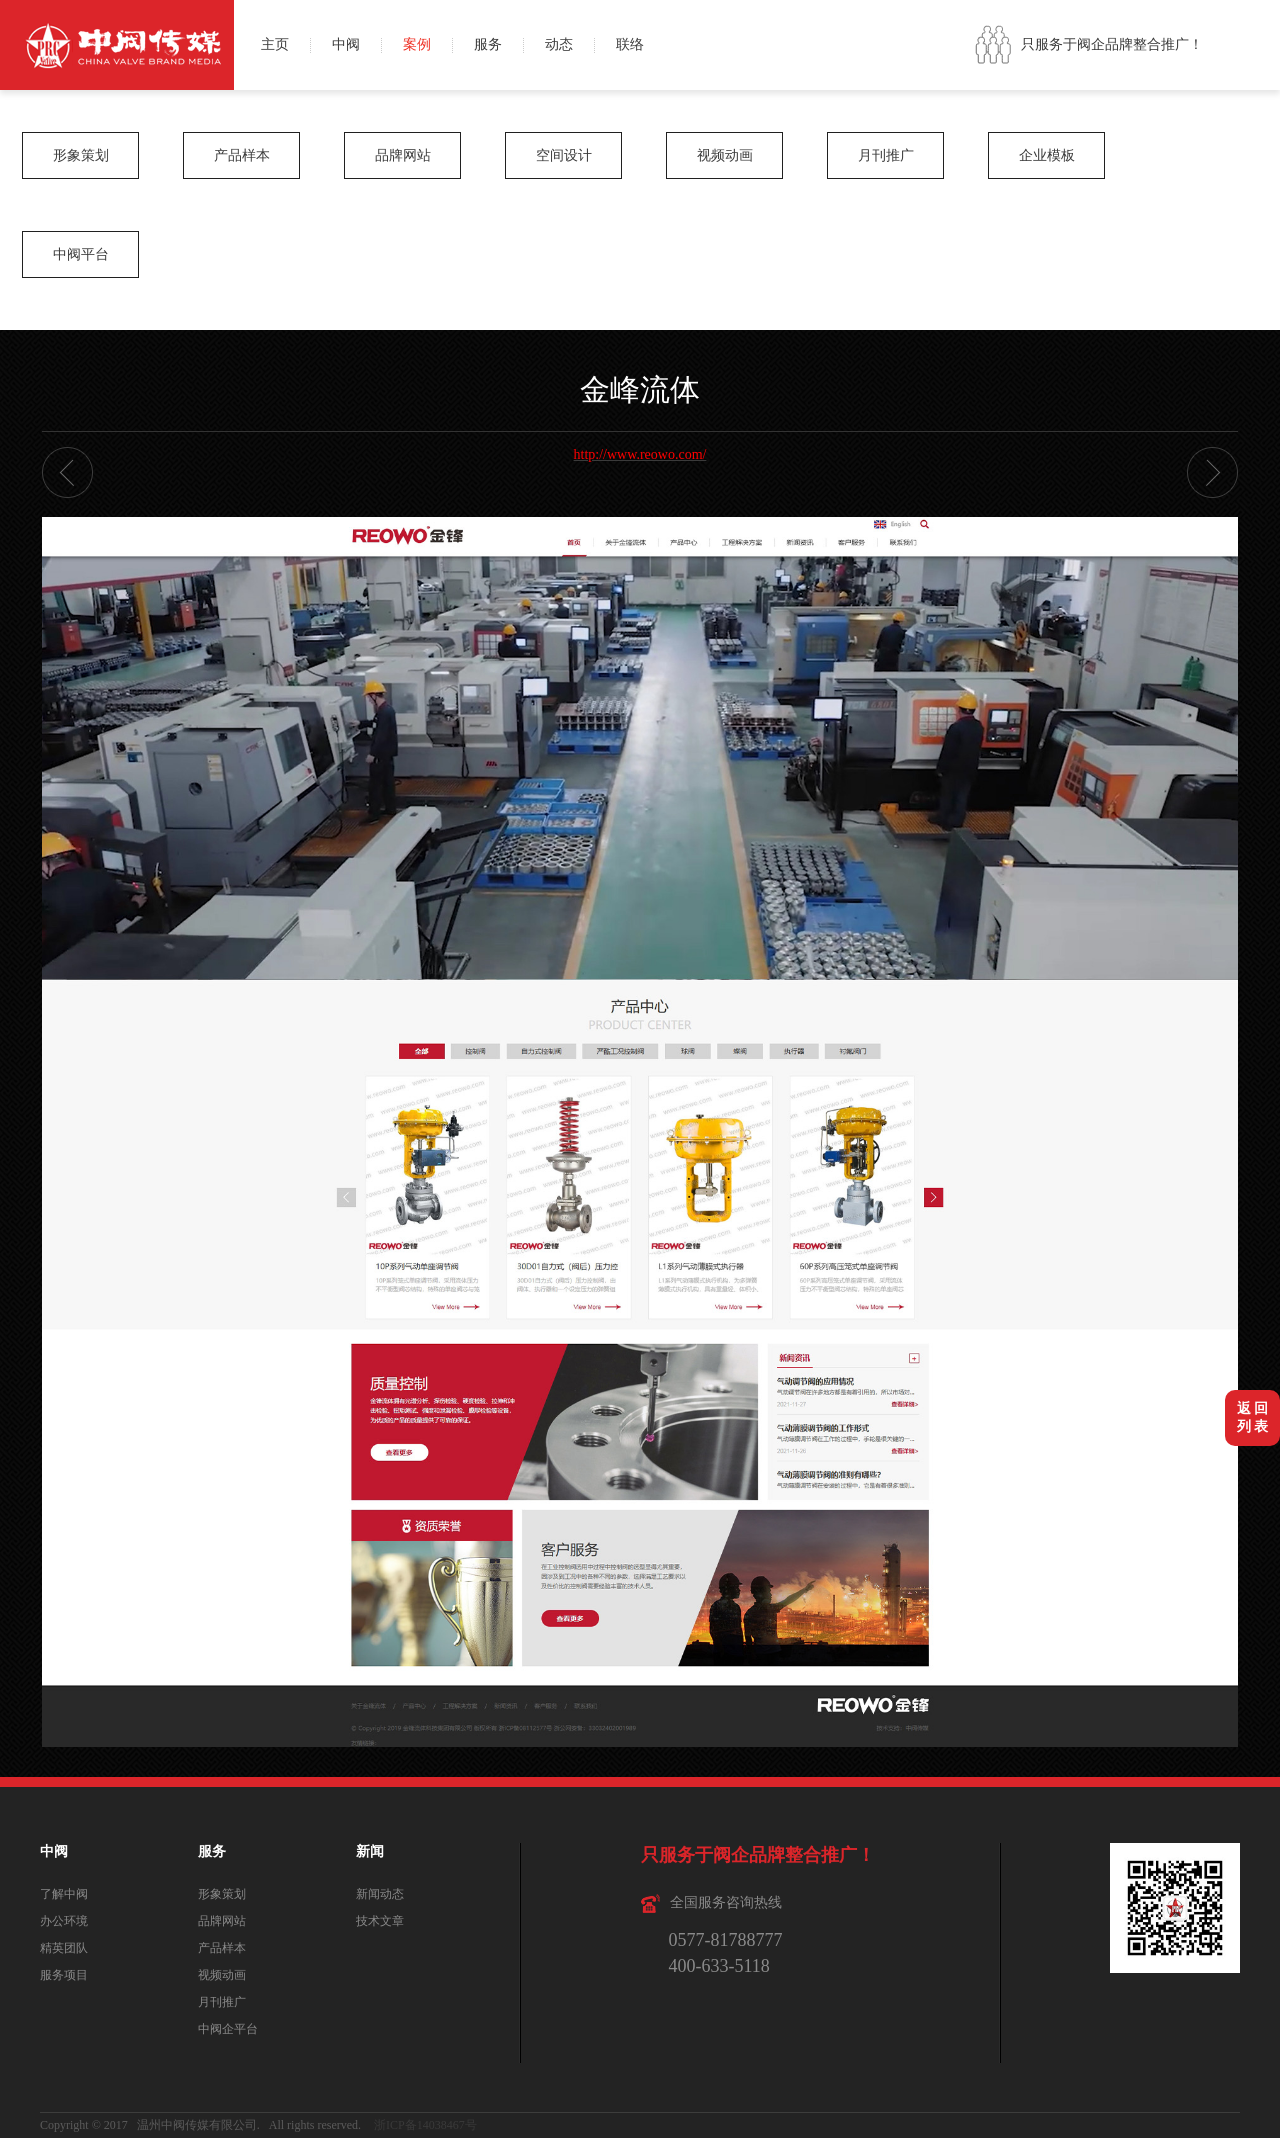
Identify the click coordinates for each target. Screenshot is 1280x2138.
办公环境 (64, 1921)
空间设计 (564, 155)
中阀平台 (81, 254)
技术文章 (380, 1921)
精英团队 (64, 1948)
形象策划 (81, 155)
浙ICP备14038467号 (425, 2125)
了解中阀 (64, 1894)
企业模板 (1047, 155)
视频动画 (725, 155)
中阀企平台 (228, 2029)
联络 (630, 45)
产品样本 (242, 155)
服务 (488, 45)
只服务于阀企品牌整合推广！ (1112, 44)
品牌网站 (403, 155)
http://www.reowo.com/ (640, 454)
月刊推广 (886, 155)
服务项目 (64, 1975)
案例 (417, 45)
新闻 (370, 1851)
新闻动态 (380, 1894)
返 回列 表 (1253, 1417)
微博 (1257, 22)
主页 (275, 45)
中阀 (346, 45)
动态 (559, 45)
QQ (1257, 67)
